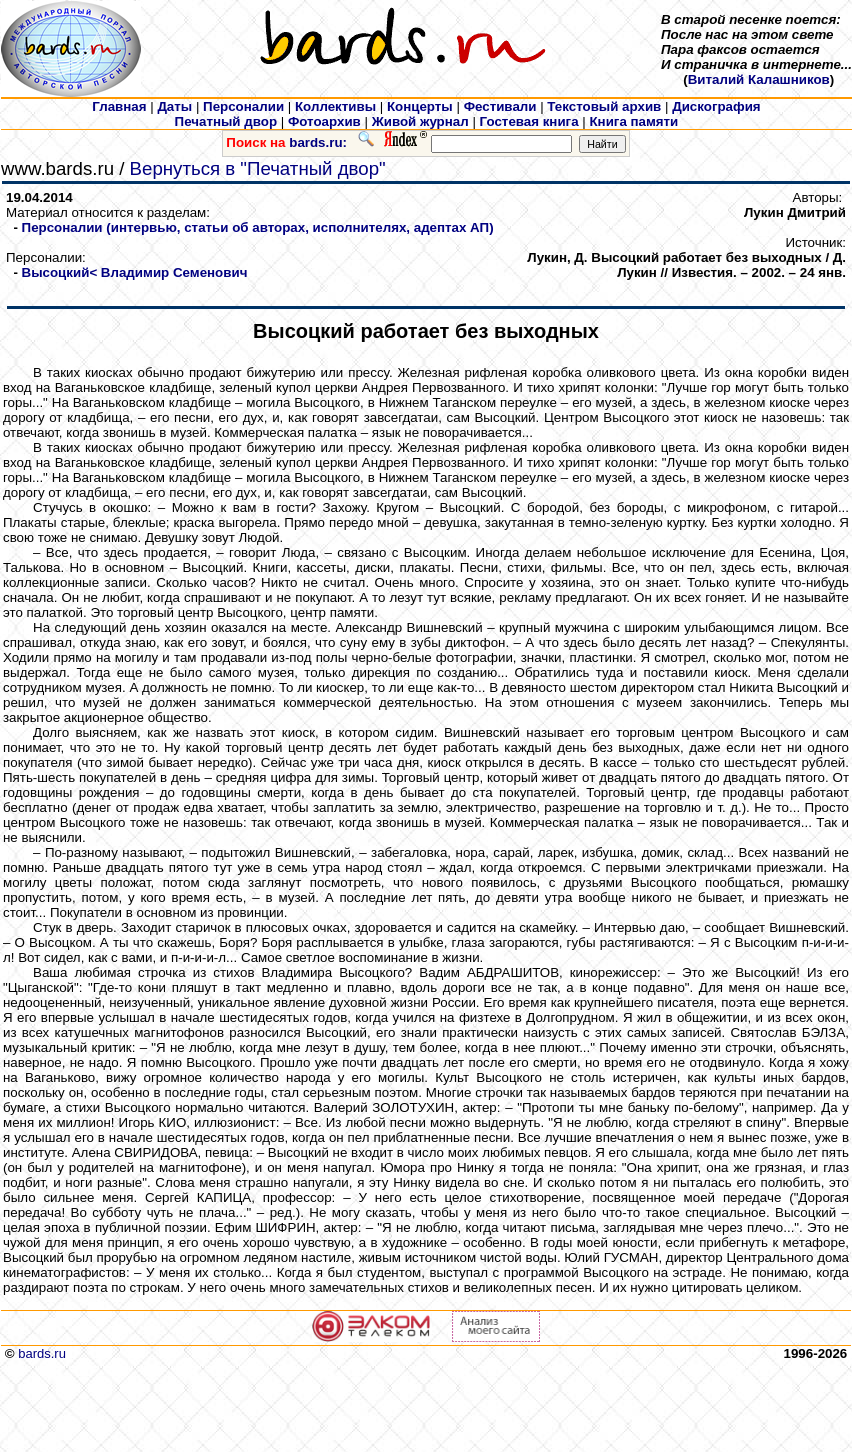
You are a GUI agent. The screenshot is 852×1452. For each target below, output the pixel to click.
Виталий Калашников (759, 79)
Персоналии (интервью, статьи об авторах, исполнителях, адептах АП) (258, 227)
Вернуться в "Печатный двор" (258, 168)
